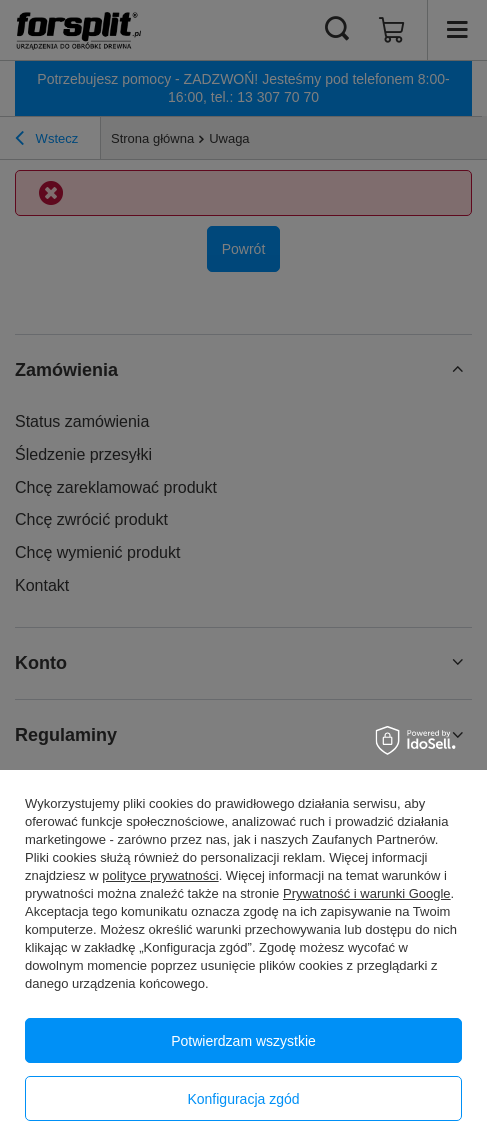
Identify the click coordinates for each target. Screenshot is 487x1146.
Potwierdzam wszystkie (243, 1041)
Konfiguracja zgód (243, 1099)
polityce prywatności (160, 875)
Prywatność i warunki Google (367, 893)
